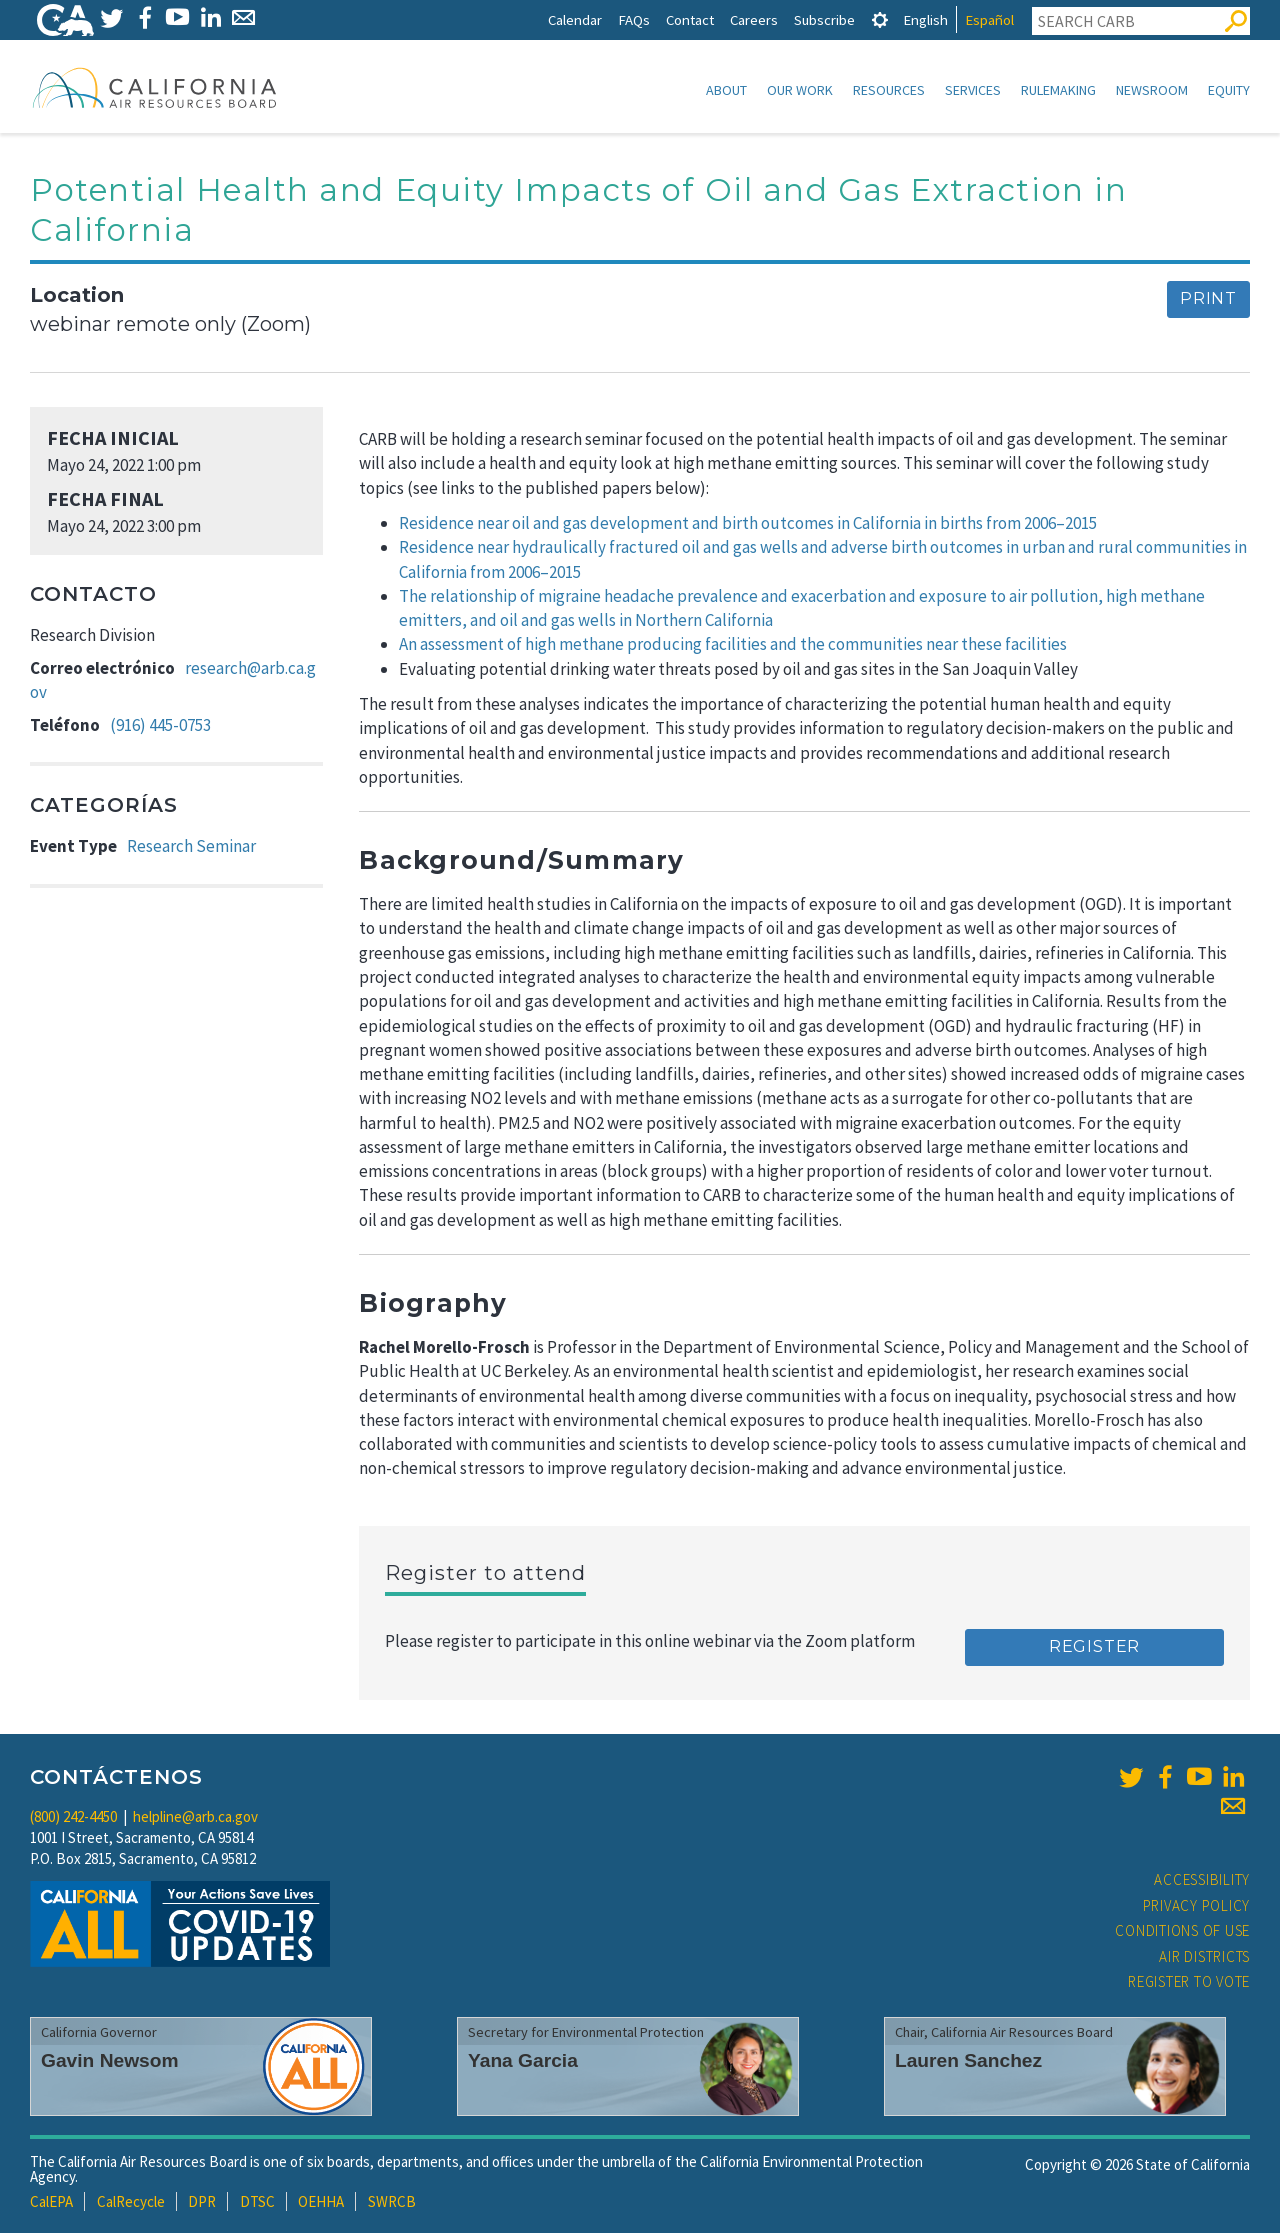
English (925, 19)
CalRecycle (131, 2203)
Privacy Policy (1197, 1907)
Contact (690, 19)
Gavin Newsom (110, 2062)
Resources (889, 90)
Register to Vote (1189, 1983)
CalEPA (51, 2203)
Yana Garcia (523, 2062)
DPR (202, 2203)
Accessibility (1202, 1881)
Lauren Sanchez (968, 2062)
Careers (754, 19)
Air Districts (1204, 1958)
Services (973, 90)
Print (1208, 300)
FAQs (634, 19)
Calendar (575, 19)
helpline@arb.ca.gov (195, 1818)
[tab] (880, 19)
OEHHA (321, 2203)
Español (989, 19)
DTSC (257, 2203)
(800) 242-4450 (73, 1818)
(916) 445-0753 (160, 727)
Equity (1229, 90)
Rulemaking (1058, 90)
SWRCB (392, 2203)
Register (1094, 1648)
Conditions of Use (1182, 1932)
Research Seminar (191, 848)
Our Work (800, 90)
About (726, 90)
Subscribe (824, 19)
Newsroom (1152, 90)
